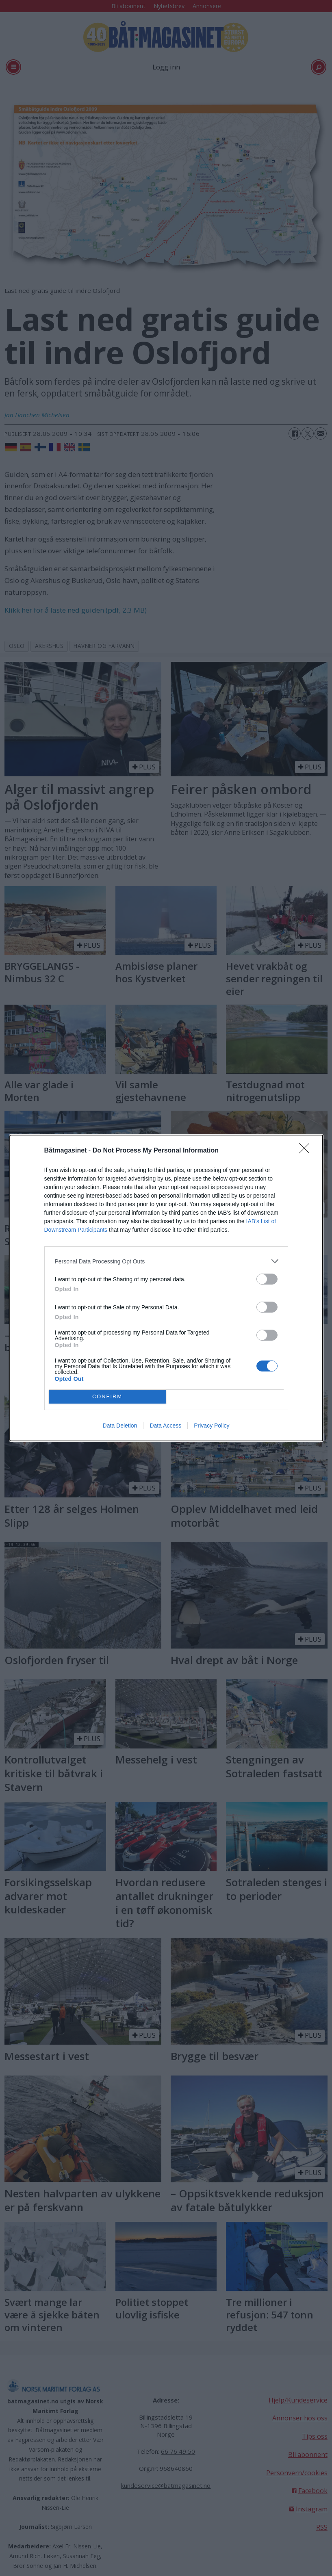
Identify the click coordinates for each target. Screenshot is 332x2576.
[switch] (267, 1279)
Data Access (165, 1425)
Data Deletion (120, 1425)
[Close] (307, 1151)
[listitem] (166, 1261)
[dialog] (166, 1288)
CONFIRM (107, 1397)
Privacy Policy (211, 1425)
